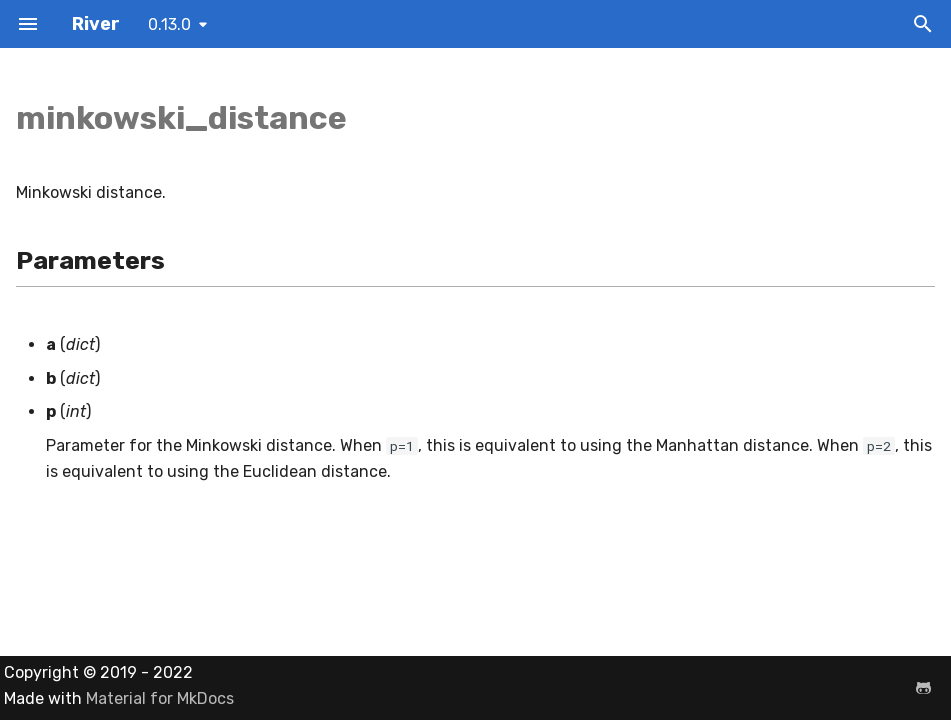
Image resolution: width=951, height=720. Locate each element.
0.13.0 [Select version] (169, 24)
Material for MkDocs (160, 698)
